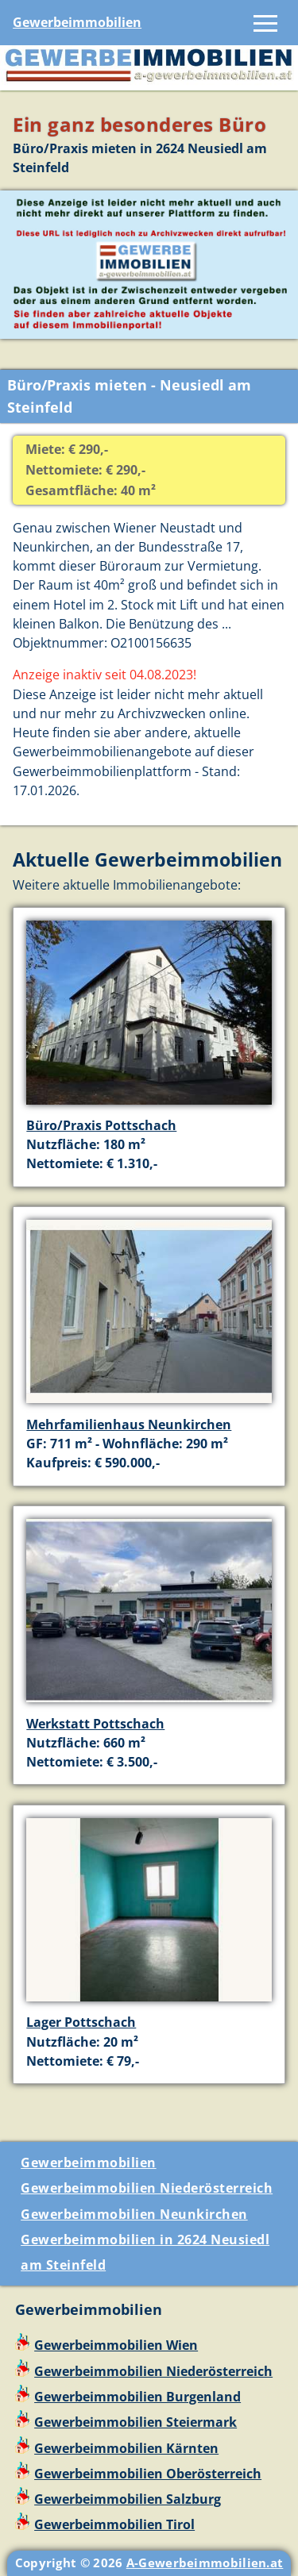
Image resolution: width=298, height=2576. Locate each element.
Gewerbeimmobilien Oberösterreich (147, 2473)
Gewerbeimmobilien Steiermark (135, 2422)
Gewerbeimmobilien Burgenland (137, 2396)
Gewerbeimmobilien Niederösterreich (147, 2188)
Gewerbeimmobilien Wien (116, 2345)
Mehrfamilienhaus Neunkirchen (128, 1424)
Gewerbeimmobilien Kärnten (126, 2448)
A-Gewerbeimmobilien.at (205, 2562)
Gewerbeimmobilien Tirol (114, 2524)
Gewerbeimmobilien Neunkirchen (134, 2214)
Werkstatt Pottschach (95, 1723)
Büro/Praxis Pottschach (101, 1125)
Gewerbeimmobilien (77, 22)
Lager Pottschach (81, 2022)
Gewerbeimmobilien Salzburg (127, 2499)
